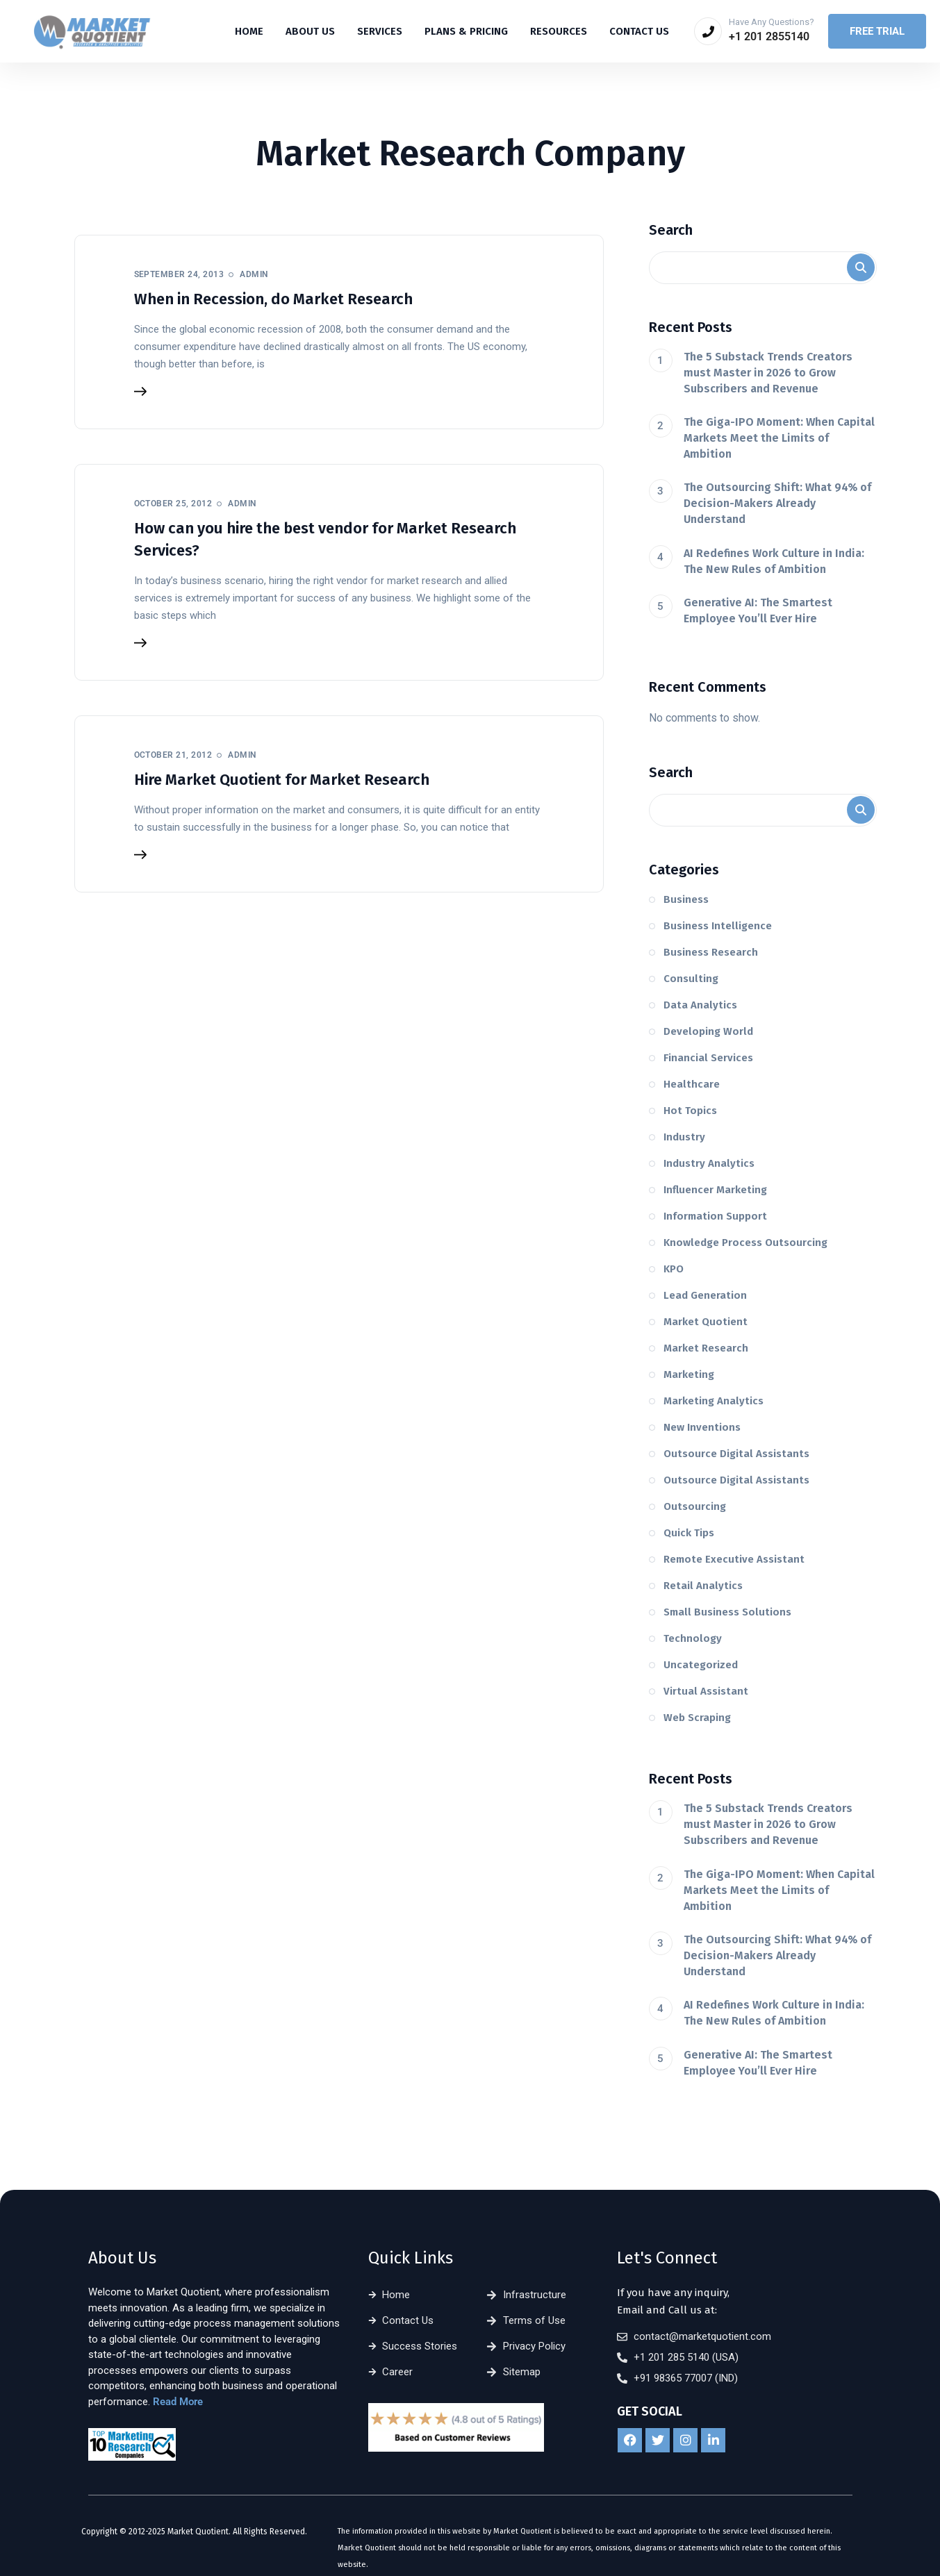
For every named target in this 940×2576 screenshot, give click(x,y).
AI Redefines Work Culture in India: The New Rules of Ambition (774, 561)
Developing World (708, 1031)
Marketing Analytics (713, 1401)
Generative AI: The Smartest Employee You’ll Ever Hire (758, 610)
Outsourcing (694, 1506)
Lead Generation (705, 1295)
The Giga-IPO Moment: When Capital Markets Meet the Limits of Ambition (779, 437)
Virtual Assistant (705, 1691)
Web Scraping (697, 1717)
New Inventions (702, 1427)
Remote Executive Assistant (734, 1559)
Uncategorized (700, 1665)
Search (671, 230)
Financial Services (708, 1058)
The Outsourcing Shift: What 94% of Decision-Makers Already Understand (777, 503)
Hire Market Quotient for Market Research (281, 779)
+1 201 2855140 (769, 36)
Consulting (690, 978)
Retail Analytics (703, 1585)
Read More (178, 2401)
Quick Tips (688, 1533)
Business (686, 899)
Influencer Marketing (715, 1189)
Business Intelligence (717, 926)
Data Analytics (700, 1005)
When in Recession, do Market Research (273, 299)
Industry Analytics (709, 1163)
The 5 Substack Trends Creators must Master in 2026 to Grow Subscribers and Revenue (768, 372)
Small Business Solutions (727, 1612)
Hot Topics (690, 1110)
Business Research (710, 952)
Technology (692, 1638)
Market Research (705, 1348)
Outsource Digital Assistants (736, 1453)
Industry (684, 1137)
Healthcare (691, 1084)
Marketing (688, 1374)
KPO (673, 1269)
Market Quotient (705, 1321)
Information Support (715, 1216)
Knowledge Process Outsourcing (745, 1242)
